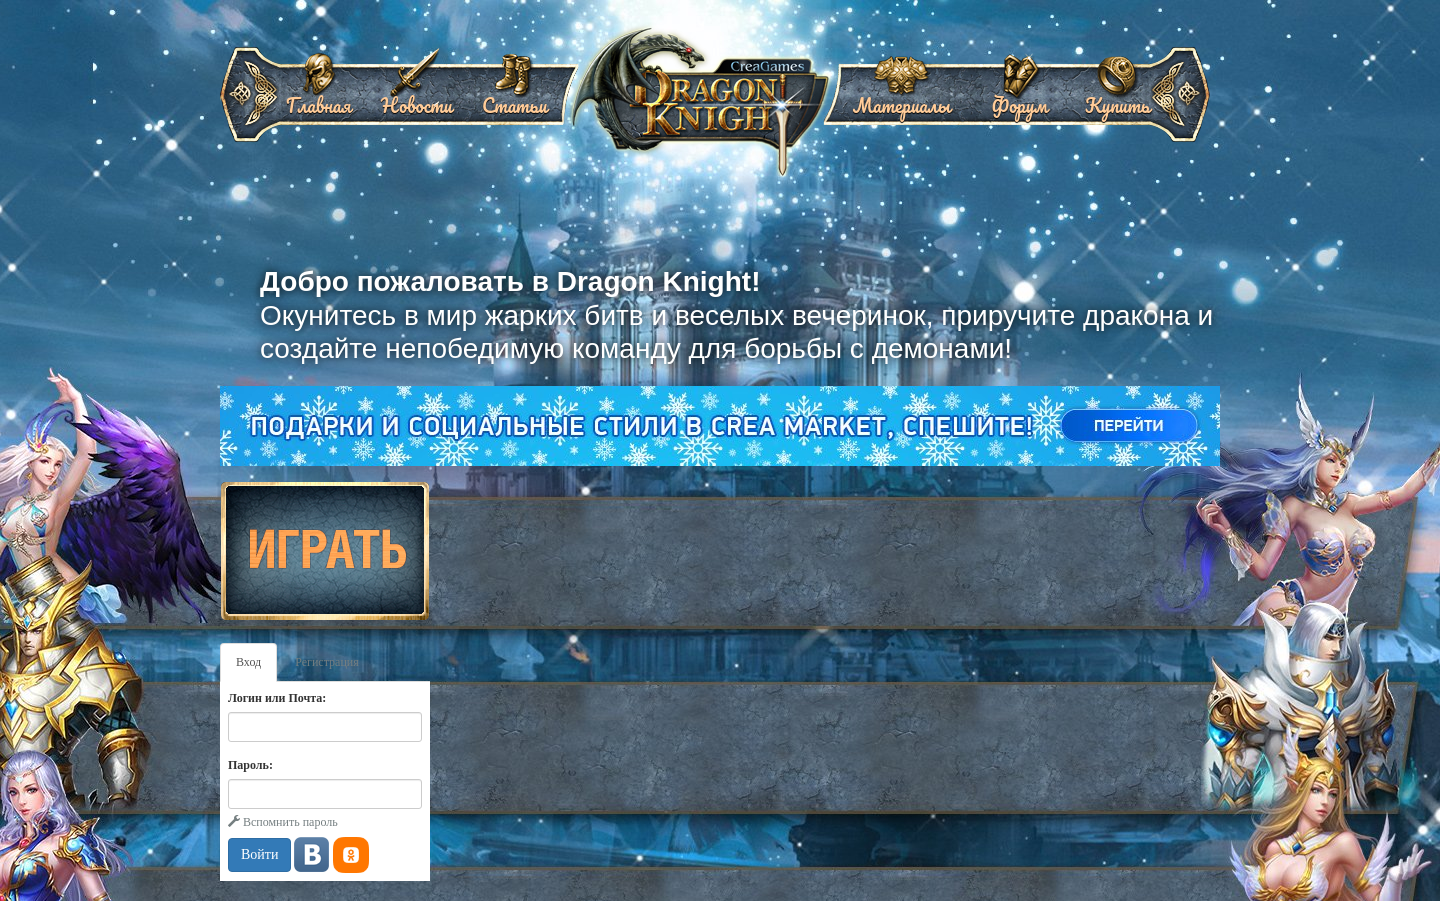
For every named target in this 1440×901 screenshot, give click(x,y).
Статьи (514, 98)
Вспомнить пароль (283, 822)
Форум (1019, 98)
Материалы (902, 98)
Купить (1117, 98)
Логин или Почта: (277, 698)
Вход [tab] (248, 662)
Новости (416, 98)
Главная (318, 98)
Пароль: (250, 765)
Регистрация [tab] (327, 662)
